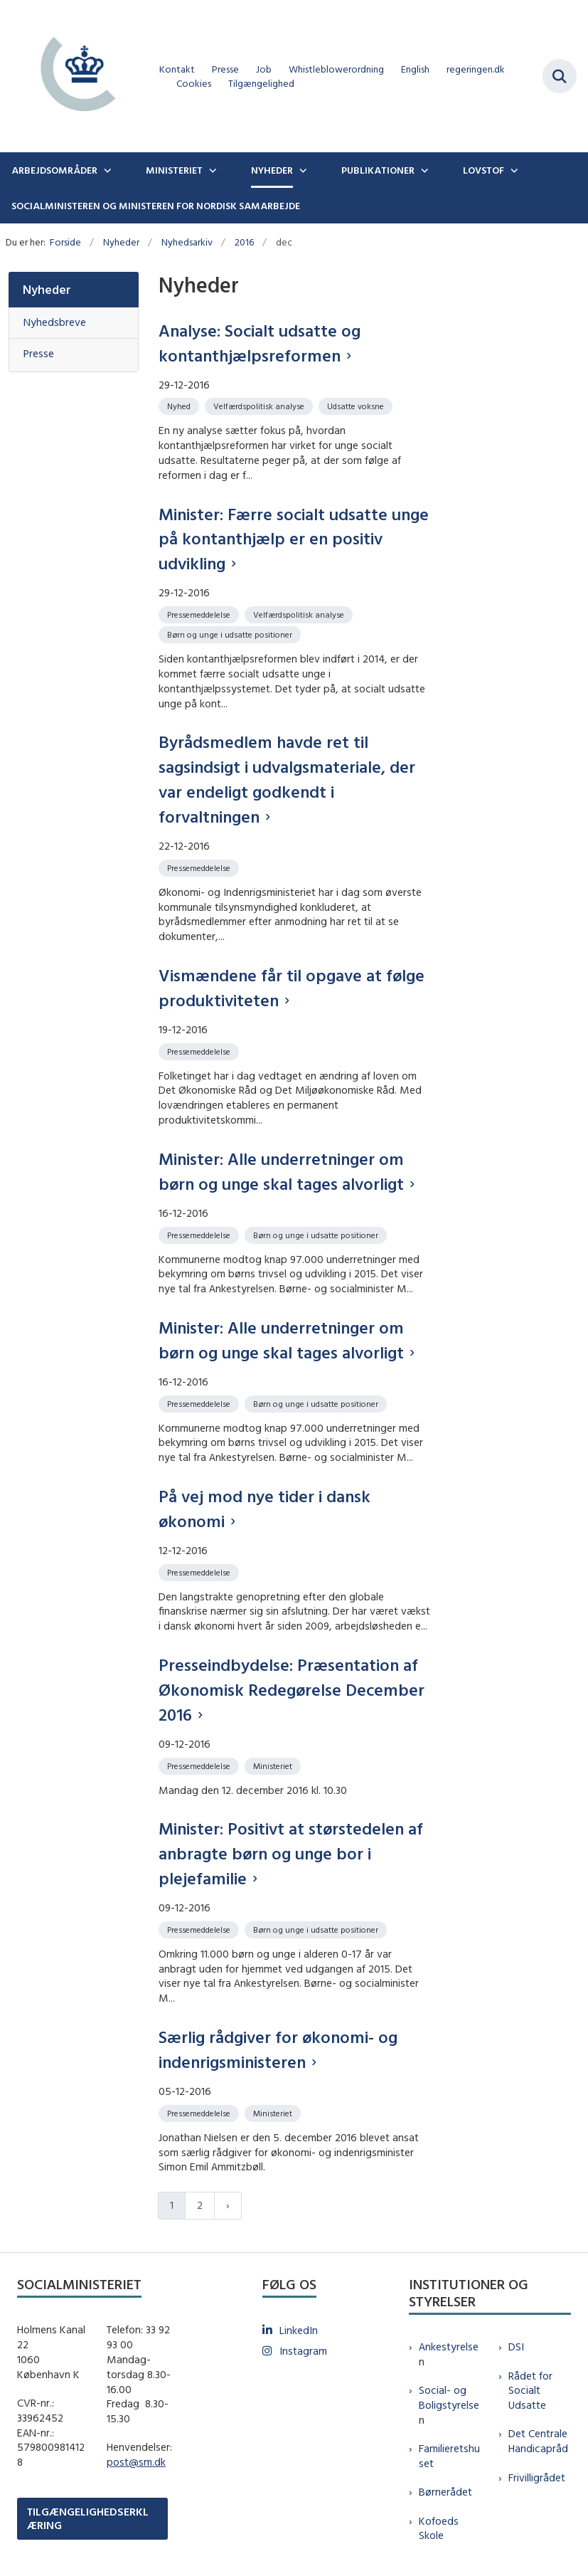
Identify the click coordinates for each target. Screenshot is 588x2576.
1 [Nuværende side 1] (171, 2205)
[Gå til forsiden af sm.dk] (74, 76)
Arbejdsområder (54, 170)
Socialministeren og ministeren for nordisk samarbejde (155, 205)
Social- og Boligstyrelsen (449, 2405)
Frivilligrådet (536, 2477)
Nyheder (272, 170)
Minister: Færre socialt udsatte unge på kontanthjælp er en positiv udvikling (294, 538)
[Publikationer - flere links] (423, 170)
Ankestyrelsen (449, 2354)
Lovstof (483, 170)
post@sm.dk (136, 2462)
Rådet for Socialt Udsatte (530, 2390)
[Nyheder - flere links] (301, 170)
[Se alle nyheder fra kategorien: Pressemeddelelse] (200, 614)
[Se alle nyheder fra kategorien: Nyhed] (180, 405)
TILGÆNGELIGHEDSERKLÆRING (88, 2518)
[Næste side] (228, 2205)
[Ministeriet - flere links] (211, 170)
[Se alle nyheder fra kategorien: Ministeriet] (274, 1765)
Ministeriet (174, 170)
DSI (516, 2346)
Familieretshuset (449, 2456)
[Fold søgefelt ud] (559, 76)
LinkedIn (298, 2330)
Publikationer (378, 170)
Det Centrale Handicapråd (538, 2441)
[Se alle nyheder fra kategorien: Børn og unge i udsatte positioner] (231, 633)
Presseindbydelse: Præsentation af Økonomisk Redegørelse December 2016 (291, 1689)
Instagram (303, 2351)
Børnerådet (445, 2491)
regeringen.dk (476, 69)
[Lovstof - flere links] (512, 170)
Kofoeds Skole (439, 2528)
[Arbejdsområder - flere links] (106, 170)
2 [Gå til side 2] (200, 2205)
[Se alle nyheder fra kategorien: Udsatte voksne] (357, 405)
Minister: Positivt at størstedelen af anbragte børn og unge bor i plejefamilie (291, 1853)
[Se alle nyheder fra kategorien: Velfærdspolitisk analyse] (260, 405)
